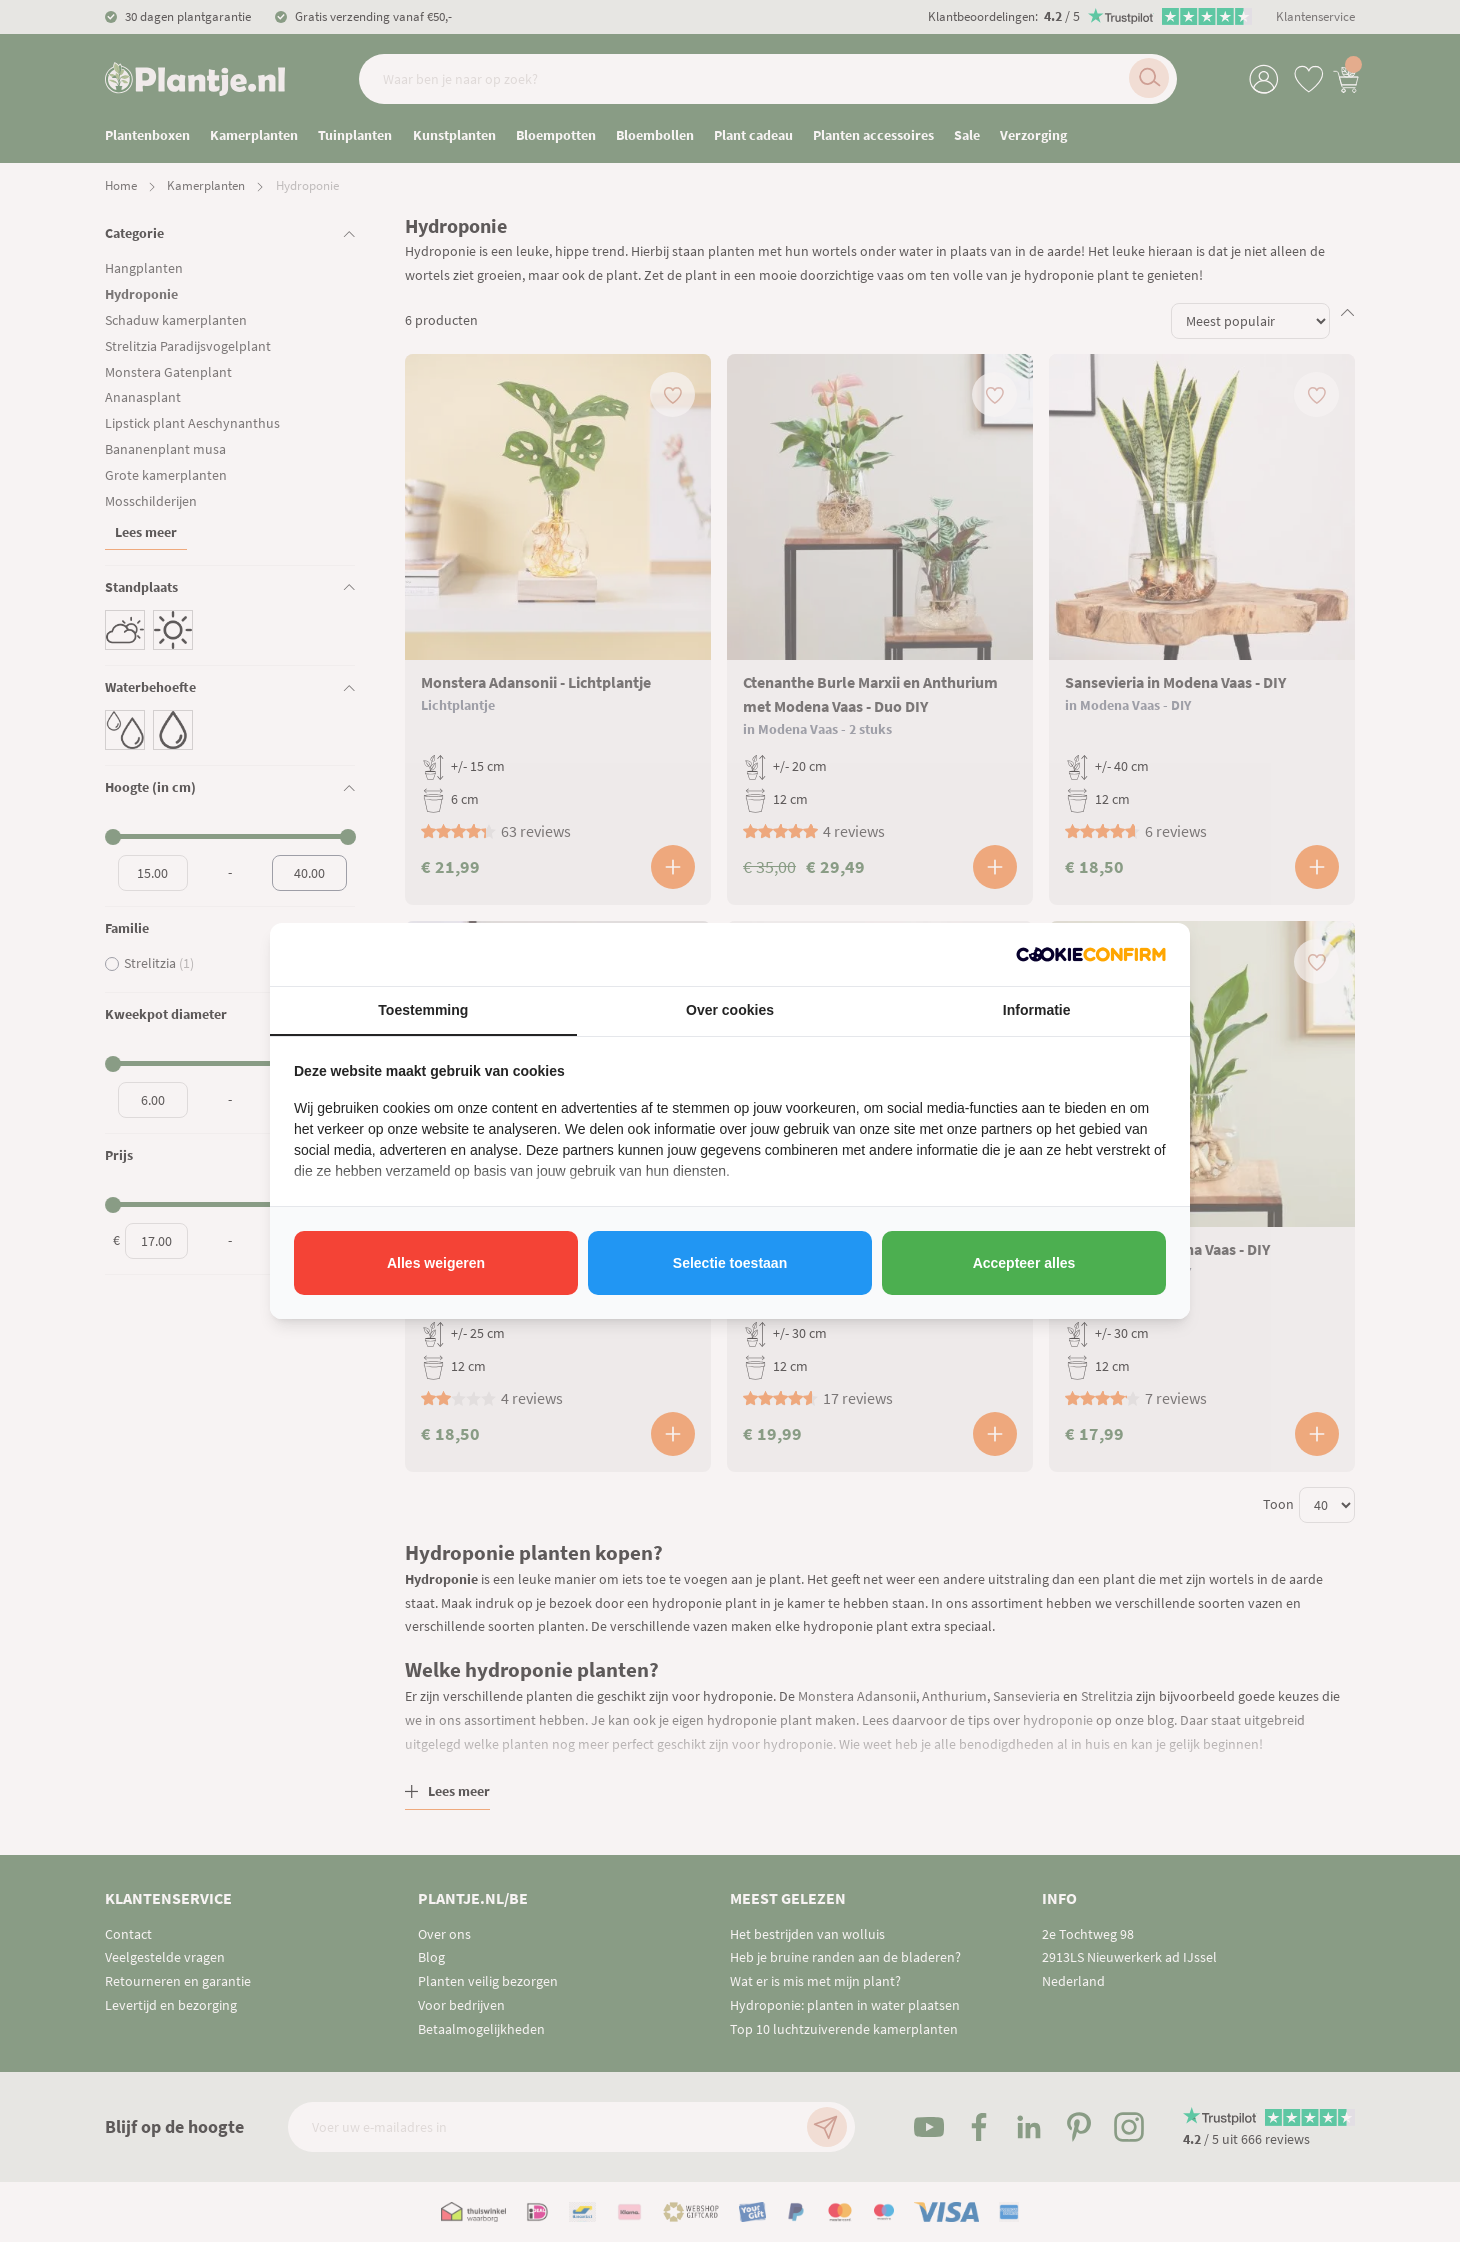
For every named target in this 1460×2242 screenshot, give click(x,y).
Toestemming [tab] (423, 1010)
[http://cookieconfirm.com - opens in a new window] (1091, 954)
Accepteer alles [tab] (1024, 1263)
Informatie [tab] (1037, 1010)
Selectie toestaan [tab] (730, 1263)
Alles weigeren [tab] (436, 1263)
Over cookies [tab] (730, 1010)
